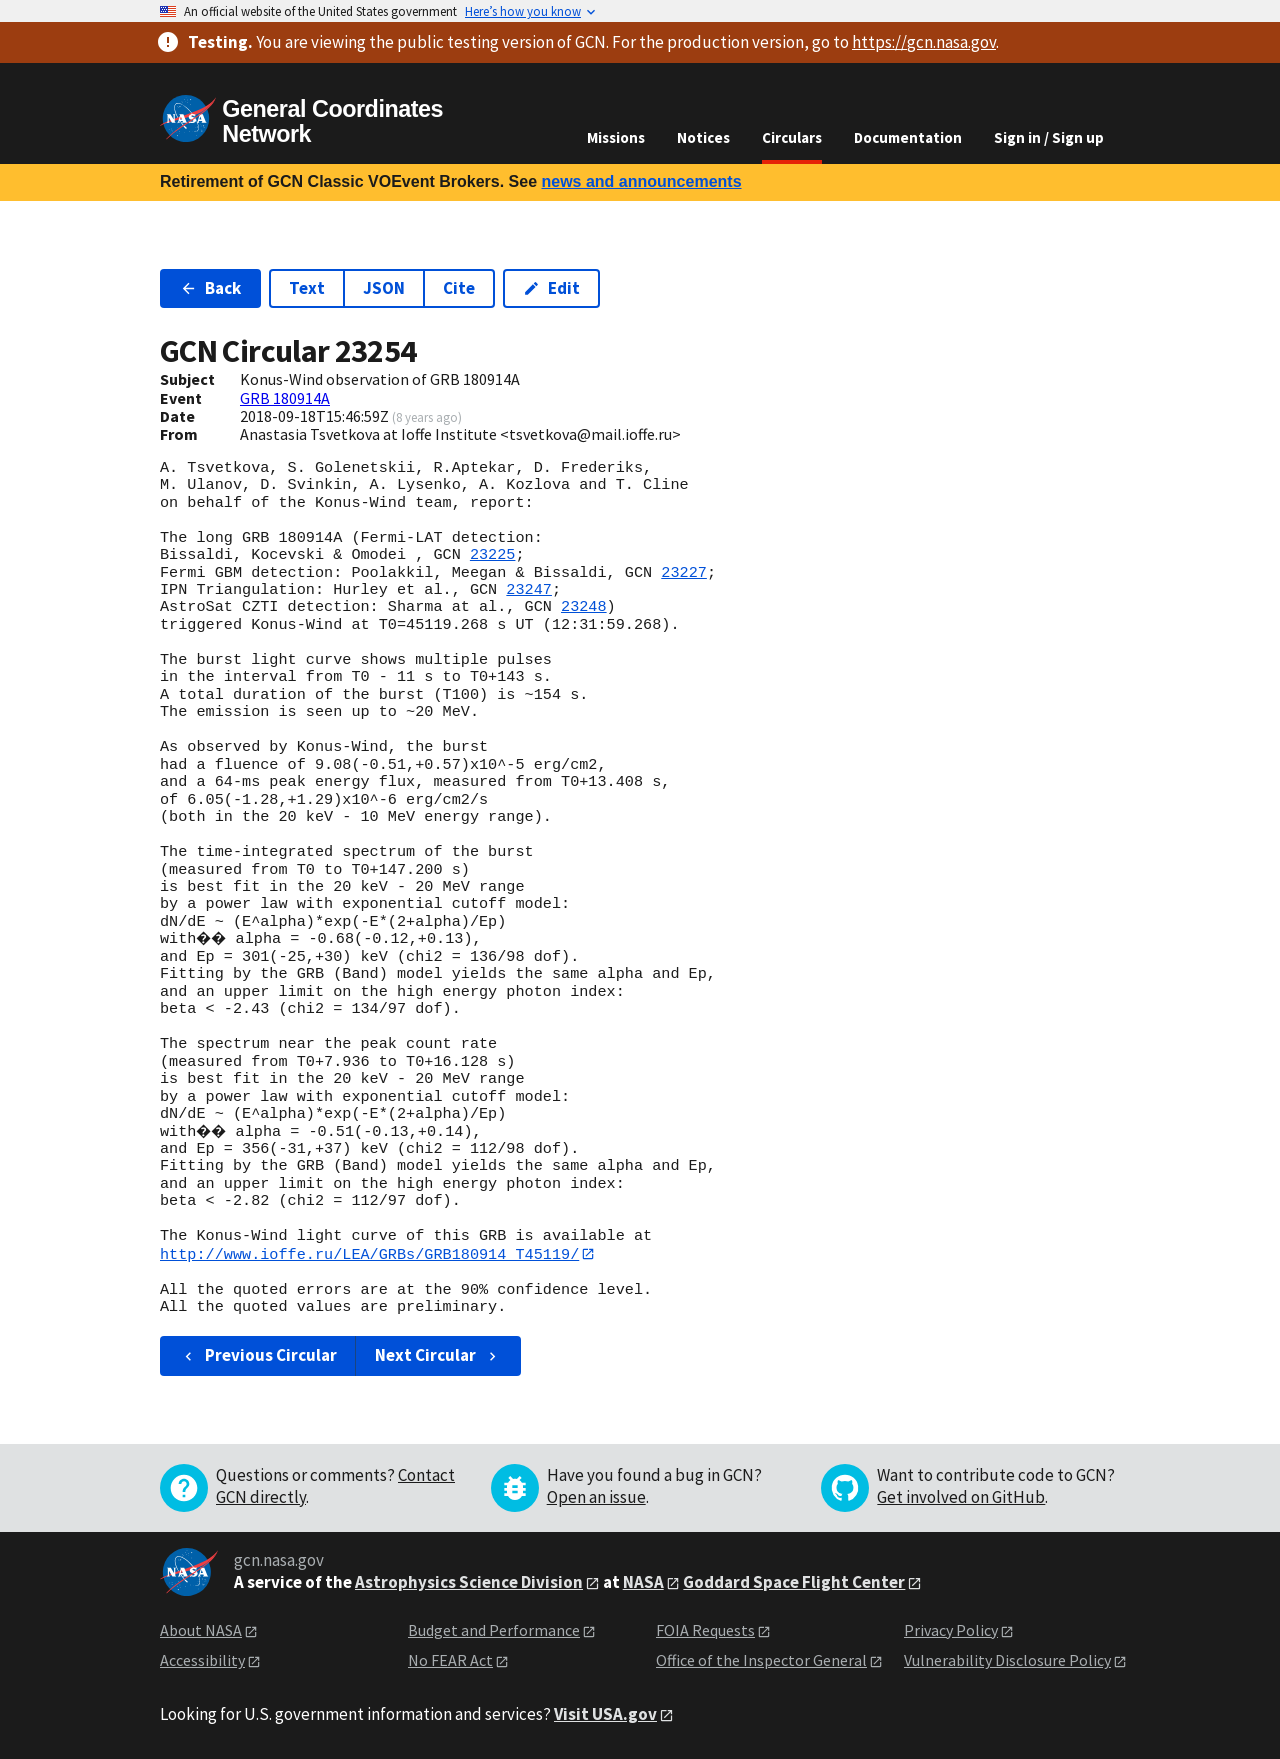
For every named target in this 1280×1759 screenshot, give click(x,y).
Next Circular (438, 1356)
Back (210, 288)
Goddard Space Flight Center (794, 1582)
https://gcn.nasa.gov (924, 42)
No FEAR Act (450, 1661)
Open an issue (596, 1497)
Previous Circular (258, 1356)
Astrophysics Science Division (469, 1582)
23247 (529, 590)
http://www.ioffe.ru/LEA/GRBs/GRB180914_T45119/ (369, 1254)
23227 (684, 573)
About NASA (201, 1630)
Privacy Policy (951, 1630)
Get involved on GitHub (961, 1497)
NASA (643, 1582)
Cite (459, 288)
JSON (384, 288)
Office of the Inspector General (761, 1661)
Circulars (792, 137)
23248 (584, 607)
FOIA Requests (705, 1630)
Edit (551, 288)
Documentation (908, 137)
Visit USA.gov (605, 1714)
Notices (703, 137)
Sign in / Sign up (1049, 137)
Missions (616, 137)
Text (307, 288)
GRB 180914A (285, 398)
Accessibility (202, 1661)
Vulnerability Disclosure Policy (1007, 1661)
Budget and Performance (494, 1630)
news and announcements (641, 181)
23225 (493, 555)
